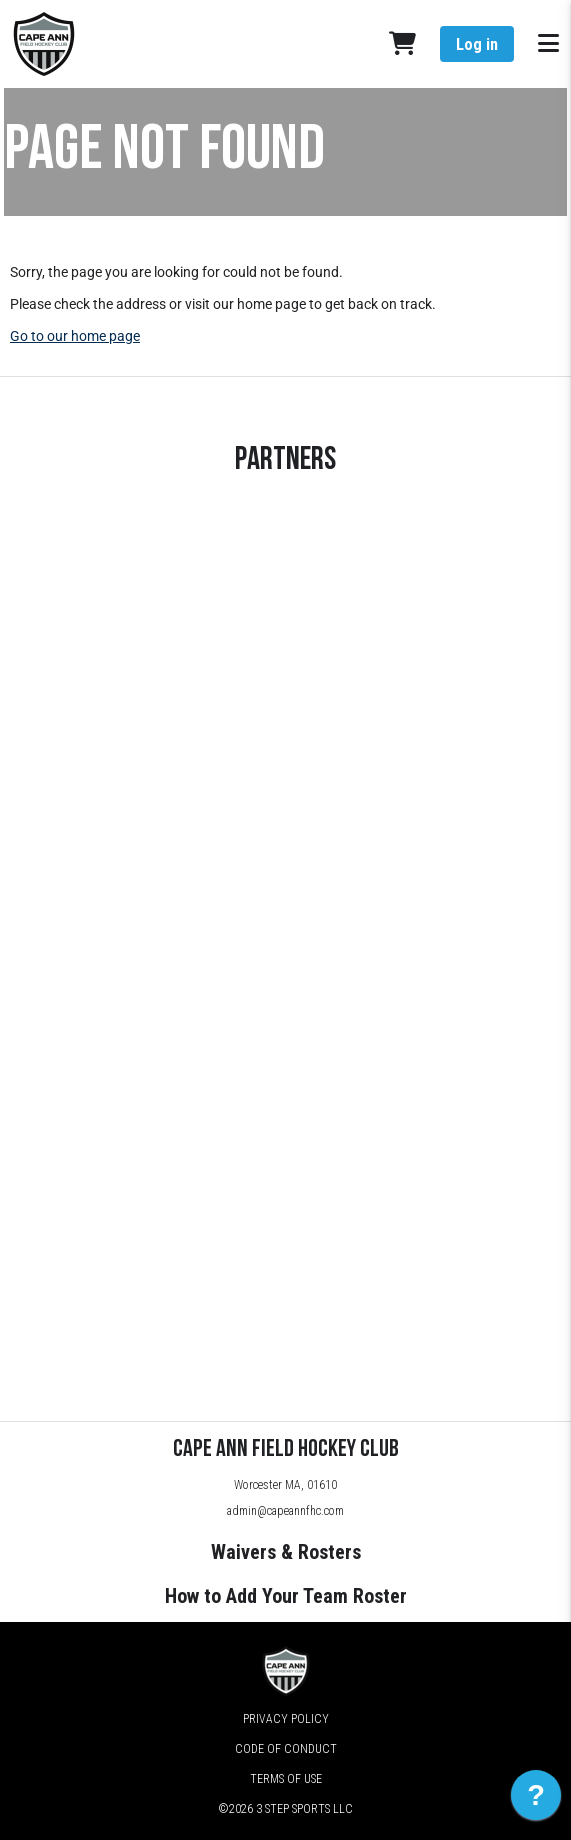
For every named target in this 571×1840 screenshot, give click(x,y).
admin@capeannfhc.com (285, 1511)
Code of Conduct (286, 1749)
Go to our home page (75, 336)
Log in (477, 44)
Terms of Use (286, 1779)
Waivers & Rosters (286, 1552)
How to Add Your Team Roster (286, 1596)
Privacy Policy (286, 1719)
